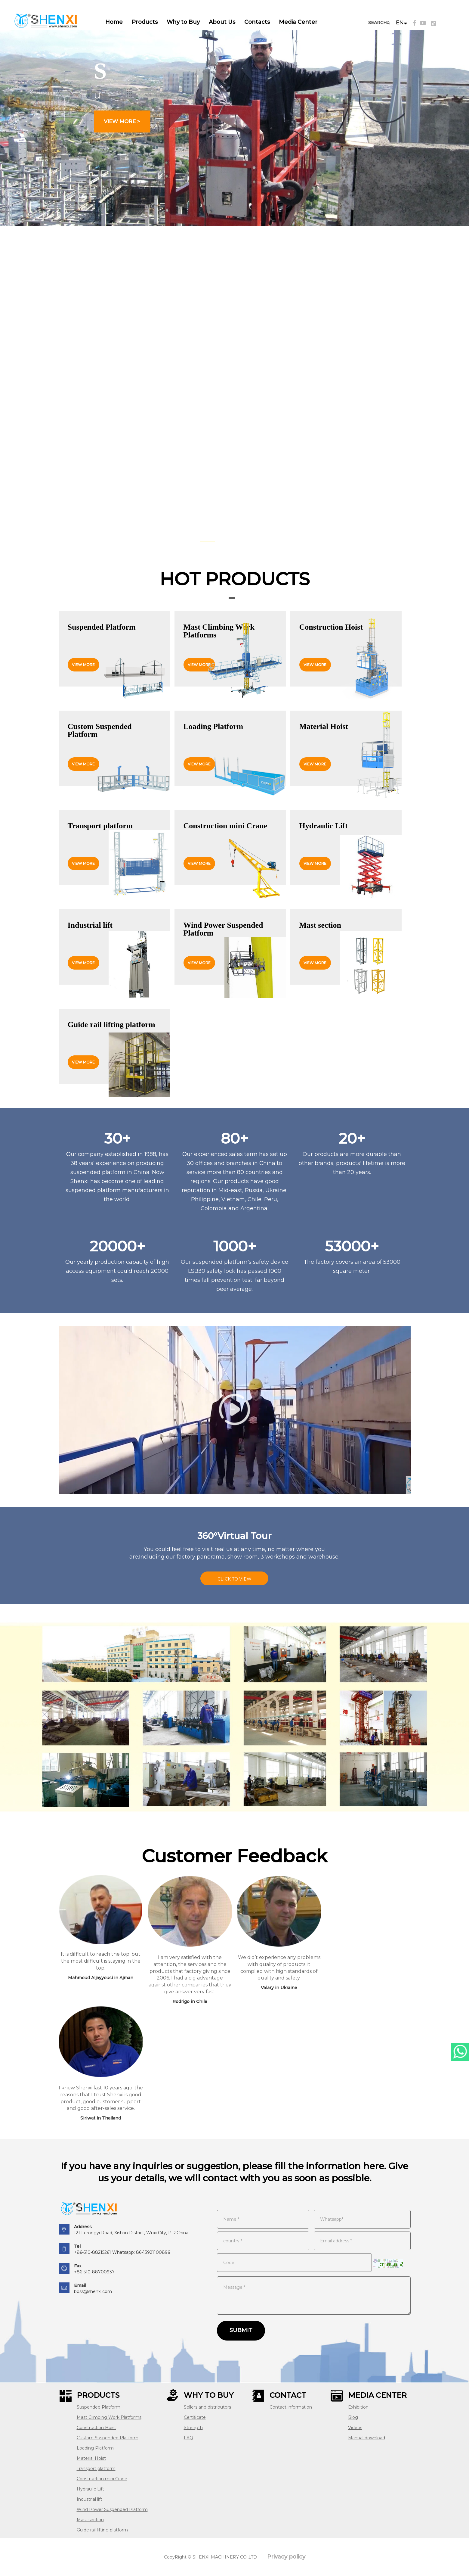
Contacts (257, 22)
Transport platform (96, 2468)
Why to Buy (183, 22)
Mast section (90, 2520)
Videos (355, 2427)
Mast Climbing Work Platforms (109, 2417)
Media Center (298, 22)
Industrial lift (89, 2499)
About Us (222, 22)
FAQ (188, 2438)
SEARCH (377, 22)
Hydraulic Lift (90, 2489)
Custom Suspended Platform (107, 2438)
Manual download (366, 2438)
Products (145, 22)
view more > (122, 121)
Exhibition (358, 2407)
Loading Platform (95, 2448)
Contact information (291, 2407)
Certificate (195, 2417)
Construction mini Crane (102, 2479)
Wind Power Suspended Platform (112, 2509)
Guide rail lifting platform (102, 2530)
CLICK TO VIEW (234, 1579)
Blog (353, 2417)
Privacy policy (286, 2556)
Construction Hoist (96, 2427)
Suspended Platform (98, 2407)
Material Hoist (91, 2458)
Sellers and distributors (207, 2407)
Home (114, 22)
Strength (193, 2427)
